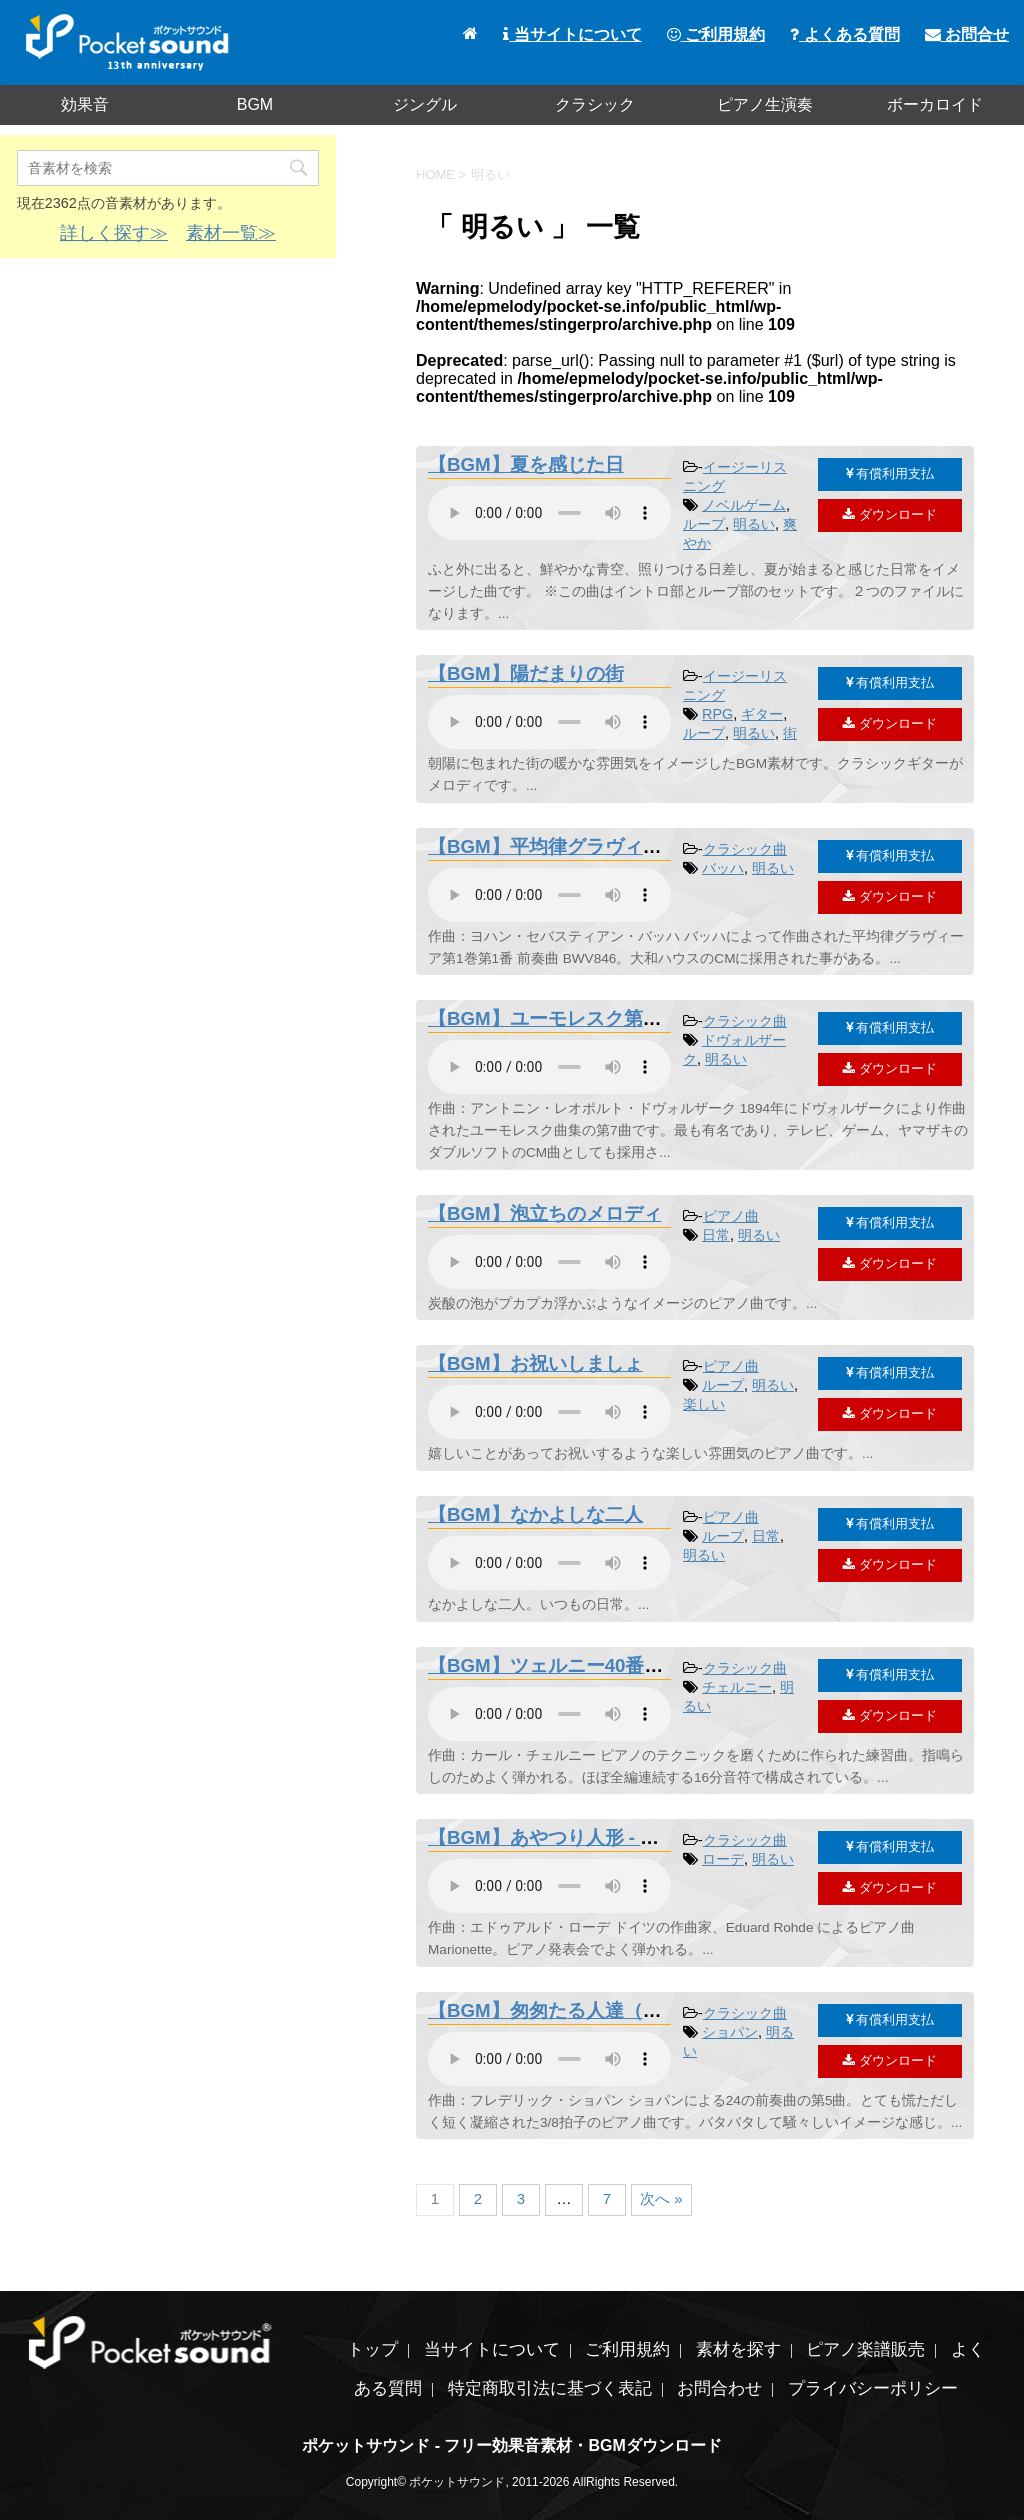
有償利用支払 (890, 473)
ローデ (723, 1859)
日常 (716, 1235)
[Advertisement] (168, 418)
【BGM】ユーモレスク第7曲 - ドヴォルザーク (625, 1018)
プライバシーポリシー (873, 2388)
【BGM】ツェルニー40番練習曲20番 (584, 1665)
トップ (372, 2349)
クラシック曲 (745, 849)
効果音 (85, 104)
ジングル (425, 104)
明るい (754, 524)
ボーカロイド (935, 104)
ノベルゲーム (744, 505)
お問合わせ (719, 2388)
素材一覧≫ (231, 233)
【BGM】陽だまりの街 (526, 673)
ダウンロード (890, 514)
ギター (762, 714)
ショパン (730, 2032)
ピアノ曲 (731, 1216)
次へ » (661, 2198)
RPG (717, 714)
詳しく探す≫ (114, 233)
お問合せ (967, 34)
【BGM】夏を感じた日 (526, 464)
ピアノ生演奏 (765, 104)
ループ (704, 524)
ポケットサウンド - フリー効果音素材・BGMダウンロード (512, 2445)
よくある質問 (844, 34)
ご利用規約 (716, 34)
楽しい (704, 1404)
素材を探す (738, 2349)
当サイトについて (572, 34)
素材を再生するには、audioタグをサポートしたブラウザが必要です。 (549, 513)
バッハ (723, 868)
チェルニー (737, 1687)
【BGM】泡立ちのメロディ (545, 1213)
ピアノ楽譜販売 (865, 2349)
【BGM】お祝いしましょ (535, 1363)
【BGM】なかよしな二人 (535, 1514)
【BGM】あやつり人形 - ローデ (562, 1837)
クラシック (595, 104)
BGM (255, 104)
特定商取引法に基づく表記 (550, 2388)
